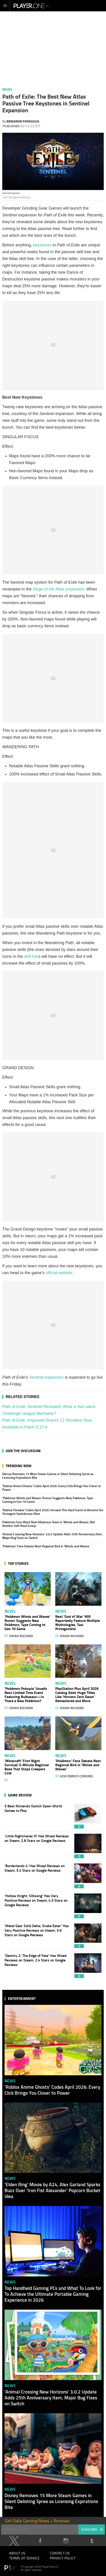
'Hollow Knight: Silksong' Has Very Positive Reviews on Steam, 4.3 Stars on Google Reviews (37, 1906)
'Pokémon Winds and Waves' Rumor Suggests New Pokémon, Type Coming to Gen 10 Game (47, 1500)
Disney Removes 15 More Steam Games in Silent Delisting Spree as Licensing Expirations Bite (48, 1476)
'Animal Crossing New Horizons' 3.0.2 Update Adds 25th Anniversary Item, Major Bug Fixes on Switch (52, 1536)
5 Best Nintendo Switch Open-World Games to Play (37, 1816)
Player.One (32, 5)
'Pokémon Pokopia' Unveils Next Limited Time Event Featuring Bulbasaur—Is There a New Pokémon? (26, 1694)
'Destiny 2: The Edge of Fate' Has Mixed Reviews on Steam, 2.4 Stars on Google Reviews (37, 1965)
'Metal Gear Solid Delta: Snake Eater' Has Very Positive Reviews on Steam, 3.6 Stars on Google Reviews (37, 1936)
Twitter (14, 2541)
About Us (17, 2553)
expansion (58, 589)
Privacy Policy (63, 2558)
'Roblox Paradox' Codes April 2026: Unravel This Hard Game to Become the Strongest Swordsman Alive (52, 1512)
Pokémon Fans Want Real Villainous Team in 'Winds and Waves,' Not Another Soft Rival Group (48, 1524)
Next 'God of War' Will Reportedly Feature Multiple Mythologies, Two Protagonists (77, 1622)
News (7, 89)
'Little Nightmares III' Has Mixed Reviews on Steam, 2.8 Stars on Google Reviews (37, 1846)
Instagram (66, 2541)
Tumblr (92, 2541)
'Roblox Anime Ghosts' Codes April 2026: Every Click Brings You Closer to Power (51, 1488)
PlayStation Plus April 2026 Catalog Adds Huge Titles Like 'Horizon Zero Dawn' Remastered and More (77, 1694)
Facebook (40, 2541)
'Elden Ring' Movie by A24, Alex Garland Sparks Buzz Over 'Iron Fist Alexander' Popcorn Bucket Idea (52, 2190)
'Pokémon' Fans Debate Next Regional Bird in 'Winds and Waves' (46, 1546)
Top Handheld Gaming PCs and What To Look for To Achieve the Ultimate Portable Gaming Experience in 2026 (53, 2294)
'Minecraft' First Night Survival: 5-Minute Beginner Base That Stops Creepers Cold (27, 1767)
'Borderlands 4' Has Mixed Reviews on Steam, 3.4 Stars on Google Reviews (37, 1876)
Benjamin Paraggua (23, 121)
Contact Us (60, 2553)
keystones (42, 245)
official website (59, 1272)
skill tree (31, 956)
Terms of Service (24, 2558)
